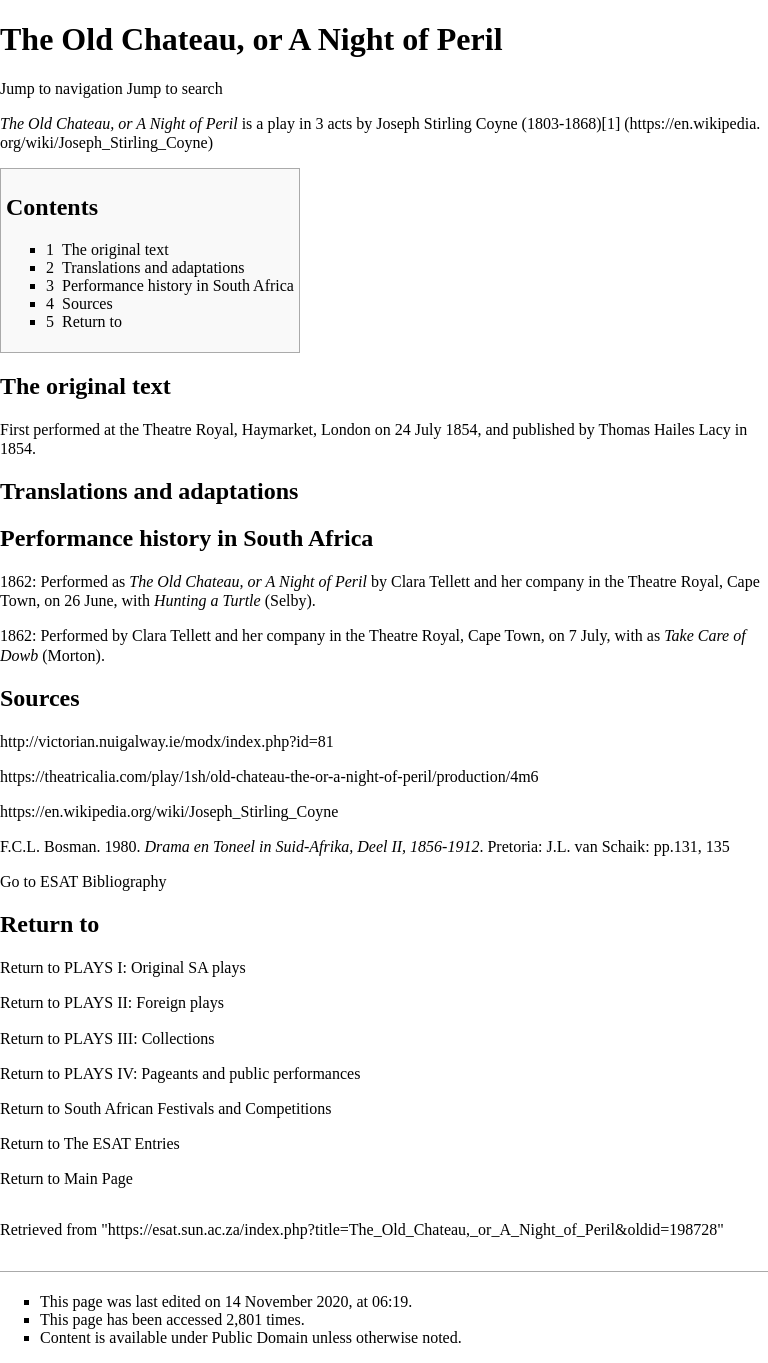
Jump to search (175, 88)
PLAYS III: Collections (139, 1038)
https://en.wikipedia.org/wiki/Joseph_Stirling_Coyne (169, 811)
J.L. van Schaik (596, 846)
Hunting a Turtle (207, 600)
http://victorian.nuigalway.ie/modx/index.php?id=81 (167, 741)
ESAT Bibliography (103, 881)
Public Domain (260, 1337)
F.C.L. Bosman (48, 846)
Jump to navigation (61, 88)
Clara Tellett (430, 581)
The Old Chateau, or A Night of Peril (119, 123)
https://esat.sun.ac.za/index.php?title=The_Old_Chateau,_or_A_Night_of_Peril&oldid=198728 (413, 1229)
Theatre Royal (673, 581)
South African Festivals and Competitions (198, 1108)
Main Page (98, 1178)
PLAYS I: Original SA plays (155, 967)
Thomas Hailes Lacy (664, 429)
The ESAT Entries (122, 1143)
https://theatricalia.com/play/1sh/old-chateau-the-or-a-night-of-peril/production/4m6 (269, 776)
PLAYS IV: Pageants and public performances (212, 1073)
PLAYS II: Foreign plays (144, 1002)
